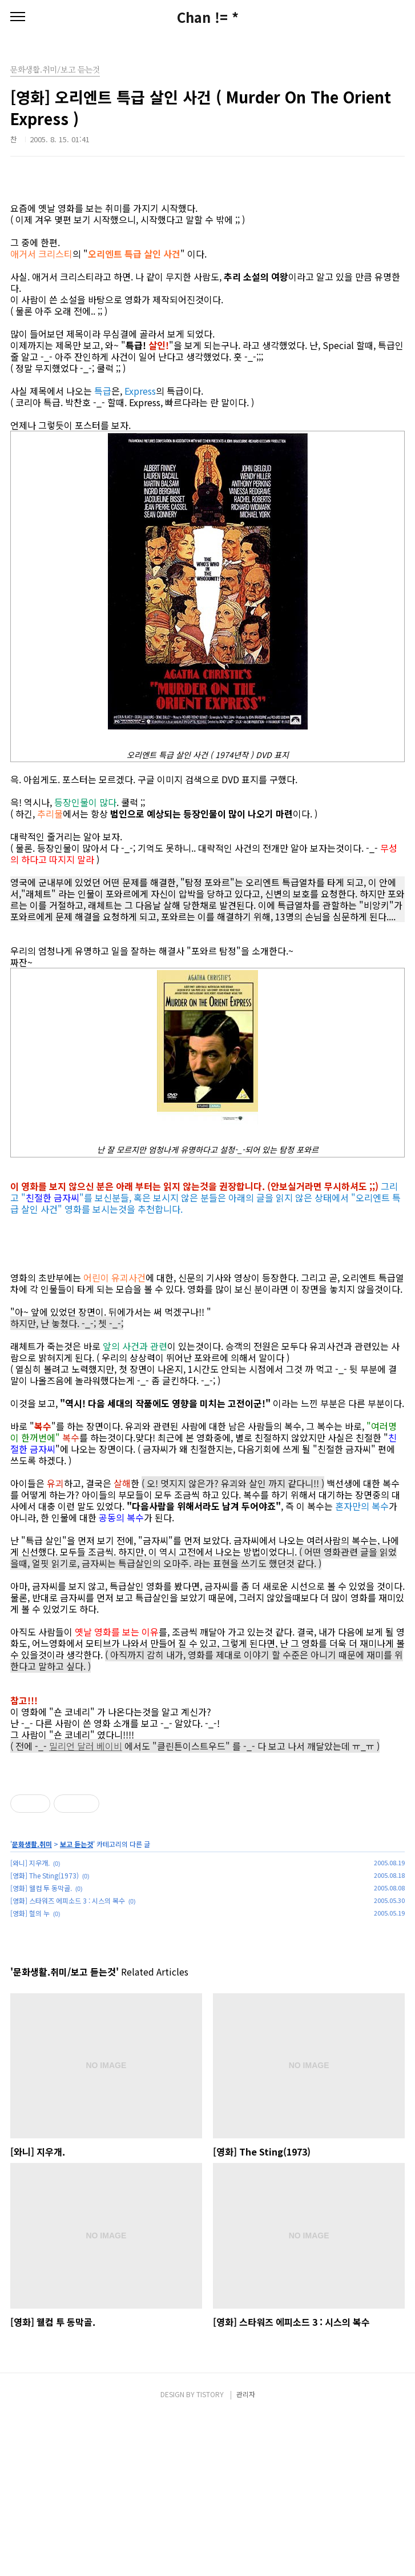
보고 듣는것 (76, 2004)
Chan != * (208, 17)
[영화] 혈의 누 (30, 2073)
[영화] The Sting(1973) (44, 2035)
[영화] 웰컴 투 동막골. (41, 2048)
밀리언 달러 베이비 (85, 1746)
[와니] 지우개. (30, 2023)
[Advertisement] (207, 1843)
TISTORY (210, 2554)
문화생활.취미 (32, 2004)
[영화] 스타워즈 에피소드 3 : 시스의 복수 (67, 2060)
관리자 (245, 2554)
